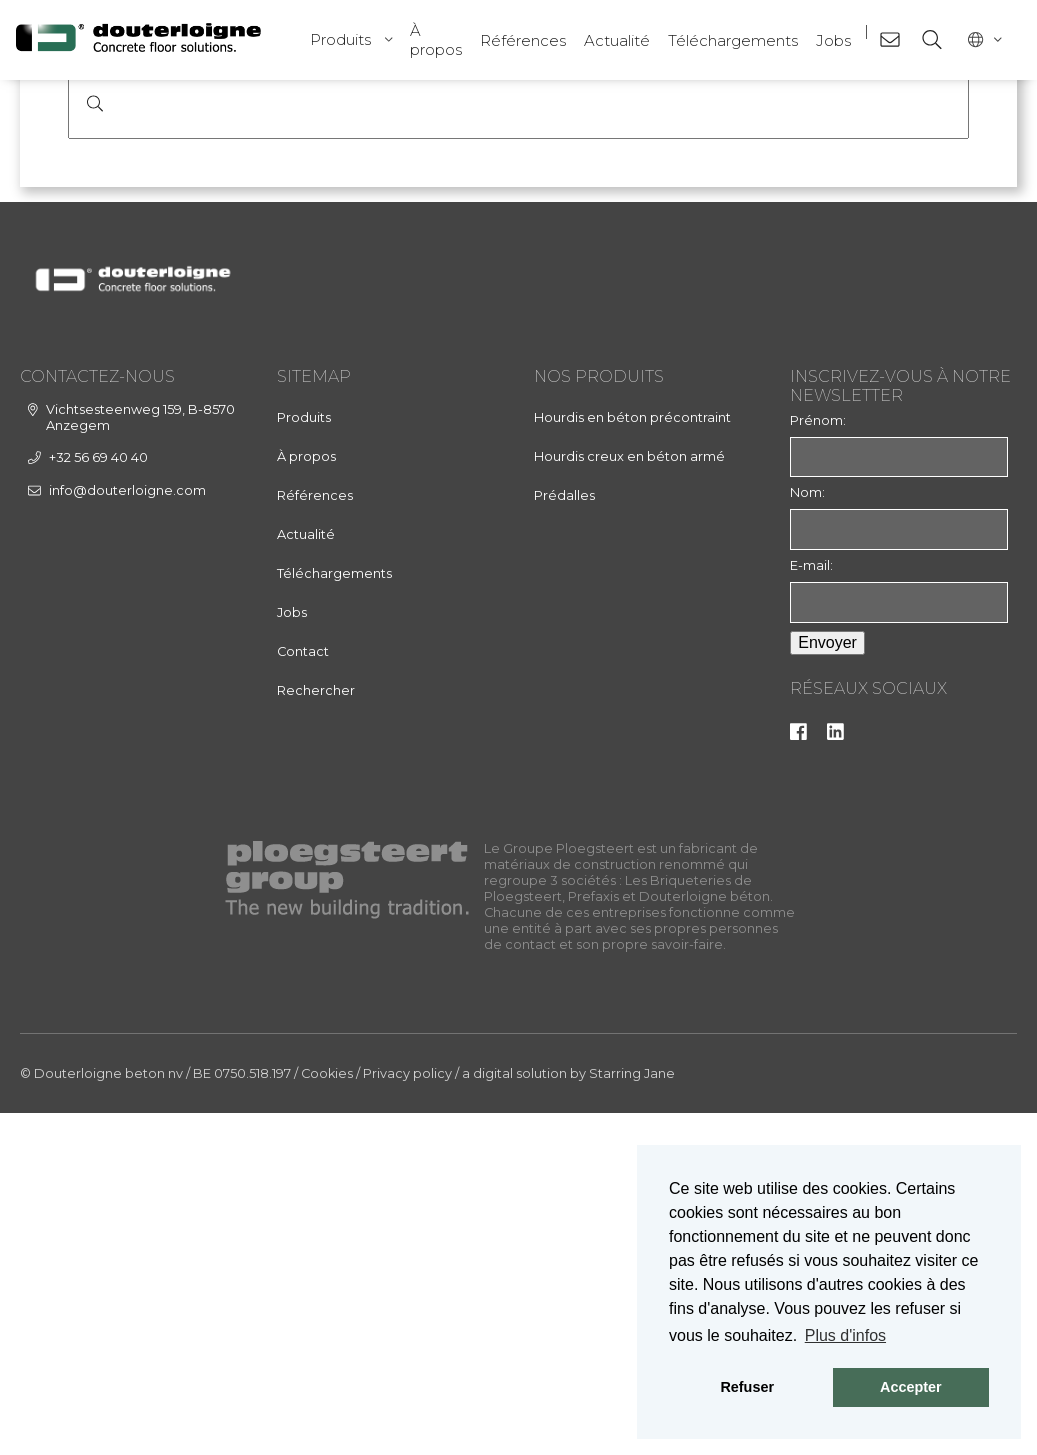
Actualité (617, 40)
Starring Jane (632, 1415)
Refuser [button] (747, 1387)
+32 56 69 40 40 (98, 798)
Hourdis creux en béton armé (629, 797)
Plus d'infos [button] (845, 1335)
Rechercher (316, 1031)
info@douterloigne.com (127, 831)
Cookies (327, 1415)
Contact (303, 992)
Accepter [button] (911, 1387)
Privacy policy (407, 1415)
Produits (340, 39)
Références (523, 40)
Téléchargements (733, 40)
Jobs (833, 40)
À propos (436, 40)
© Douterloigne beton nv (101, 1415)
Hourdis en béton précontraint (632, 758)
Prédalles (564, 836)
